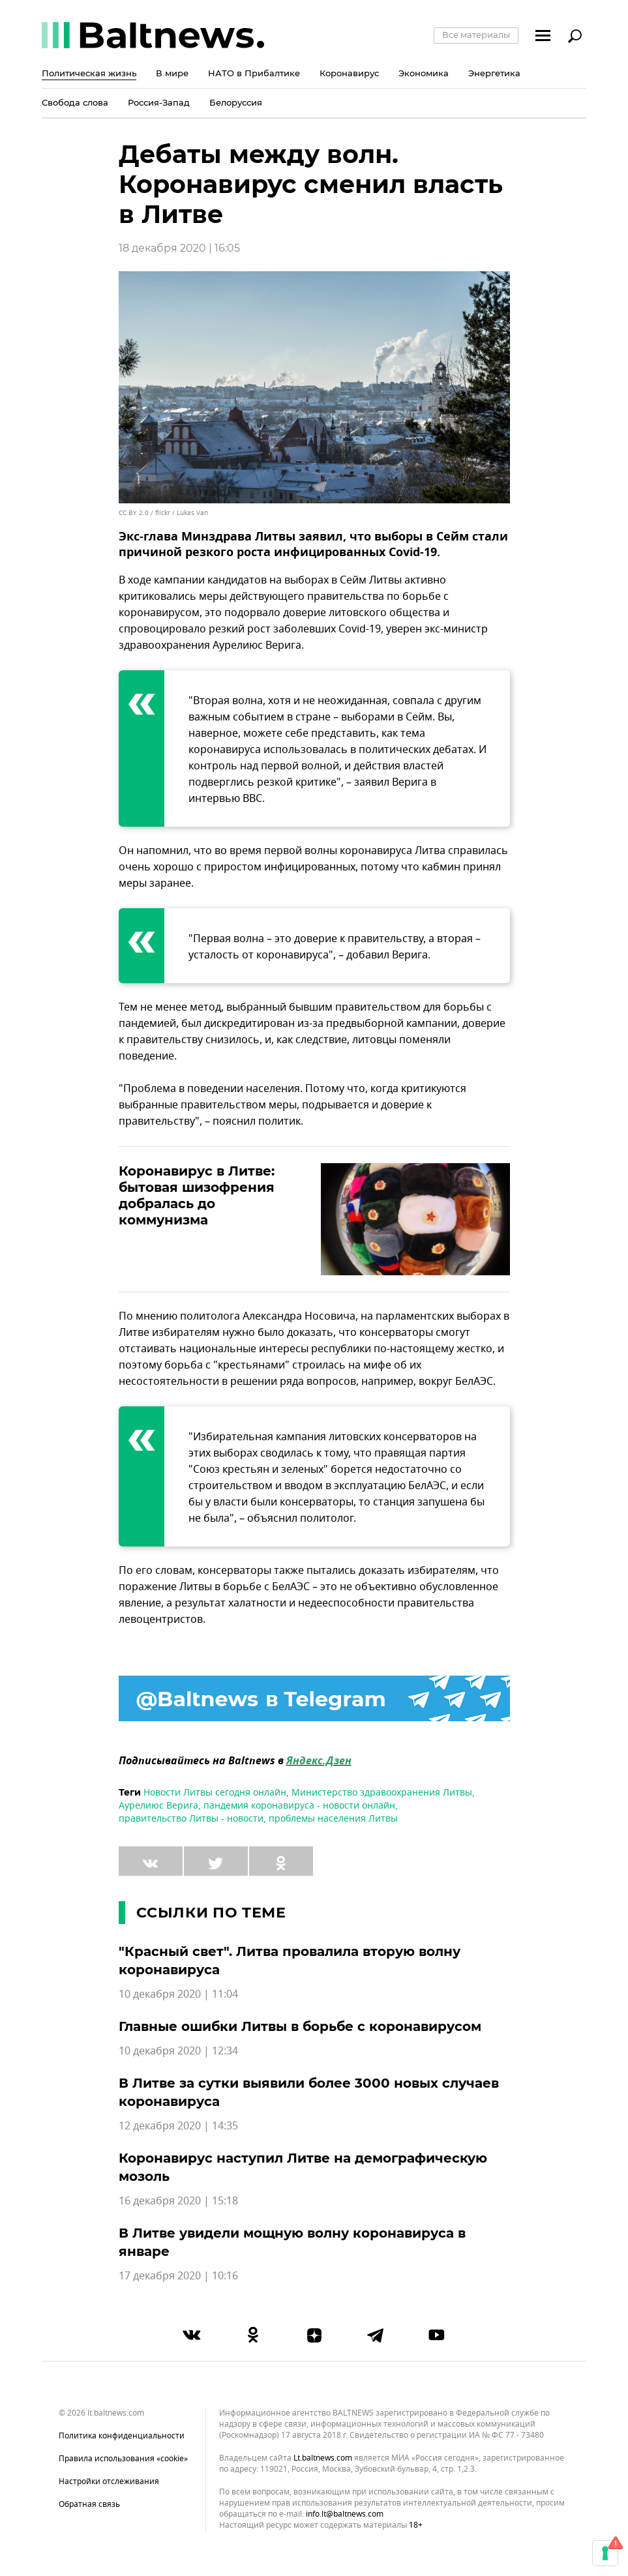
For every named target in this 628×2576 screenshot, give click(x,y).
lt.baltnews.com (322, 2458)
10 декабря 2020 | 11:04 (178, 1994)
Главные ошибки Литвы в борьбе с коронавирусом (300, 2026)
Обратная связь (89, 2504)
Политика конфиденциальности (122, 2436)
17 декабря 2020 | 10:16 (178, 2276)
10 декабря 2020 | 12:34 (178, 2051)
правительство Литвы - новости (191, 1819)
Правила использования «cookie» (123, 2459)
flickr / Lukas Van (181, 513)
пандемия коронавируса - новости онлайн (299, 1806)
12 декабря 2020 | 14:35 (178, 2126)
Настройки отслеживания (109, 2481)
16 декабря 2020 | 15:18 (178, 2201)
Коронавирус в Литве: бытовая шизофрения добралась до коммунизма (197, 1195)
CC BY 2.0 (134, 513)
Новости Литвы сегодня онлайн (214, 1792)
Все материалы (476, 34)
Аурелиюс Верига (158, 1806)
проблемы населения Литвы (333, 1819)
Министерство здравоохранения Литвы (382, 1792)
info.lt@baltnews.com (344, 2514)
